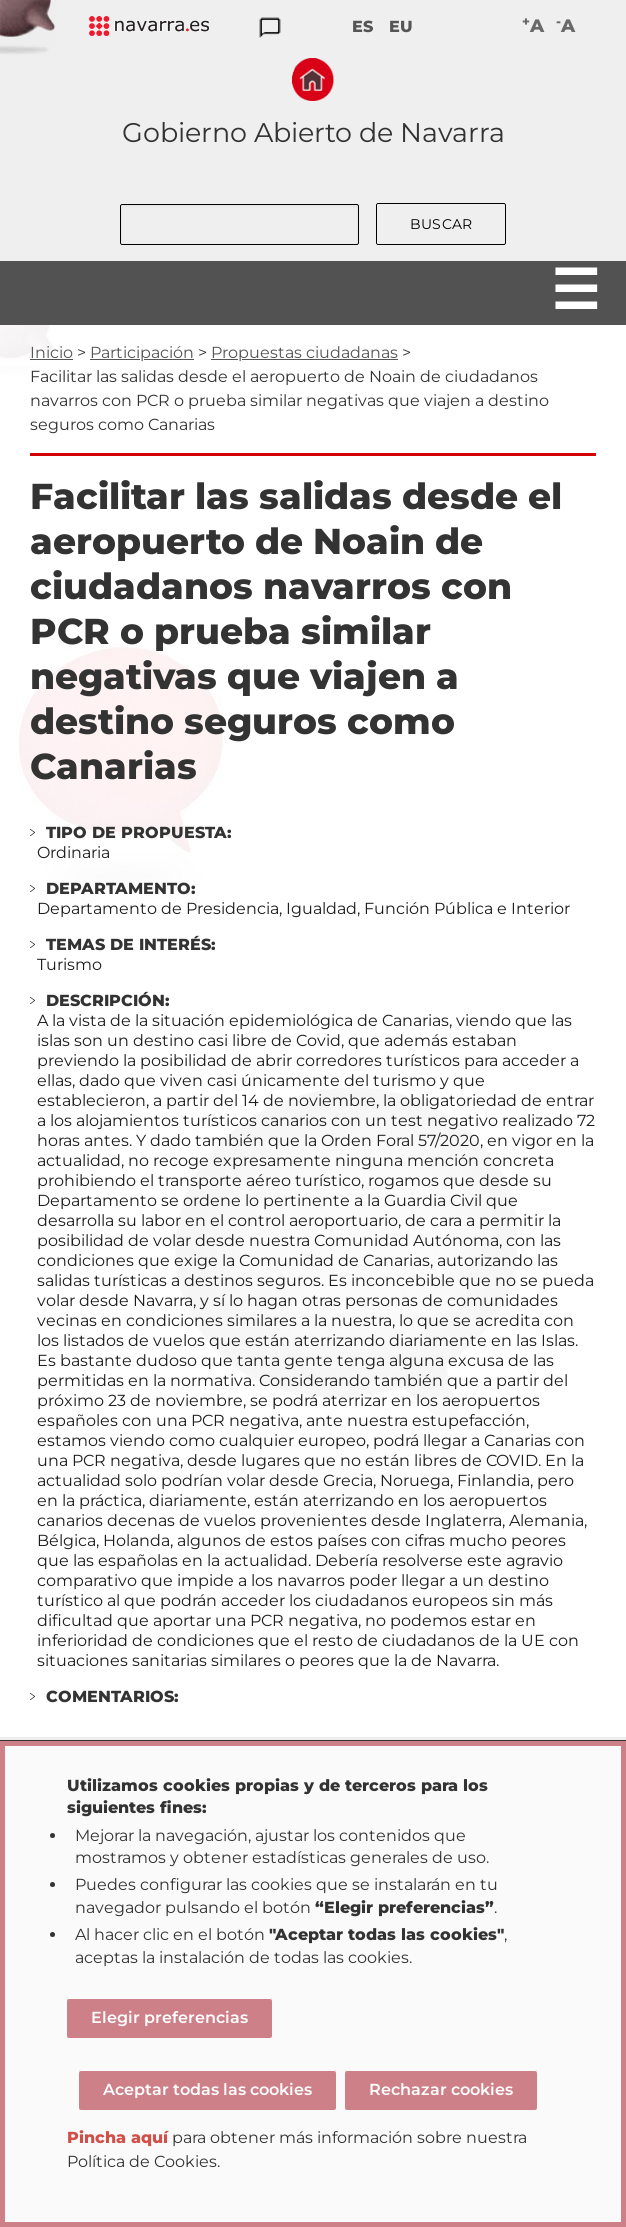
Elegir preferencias (169, 2017)
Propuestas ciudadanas (304, 352)
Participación (142, 352)
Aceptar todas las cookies (207, 2089)
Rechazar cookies (441, 2089)
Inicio (51, 352)
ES (362, 26)
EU (401, 26)
